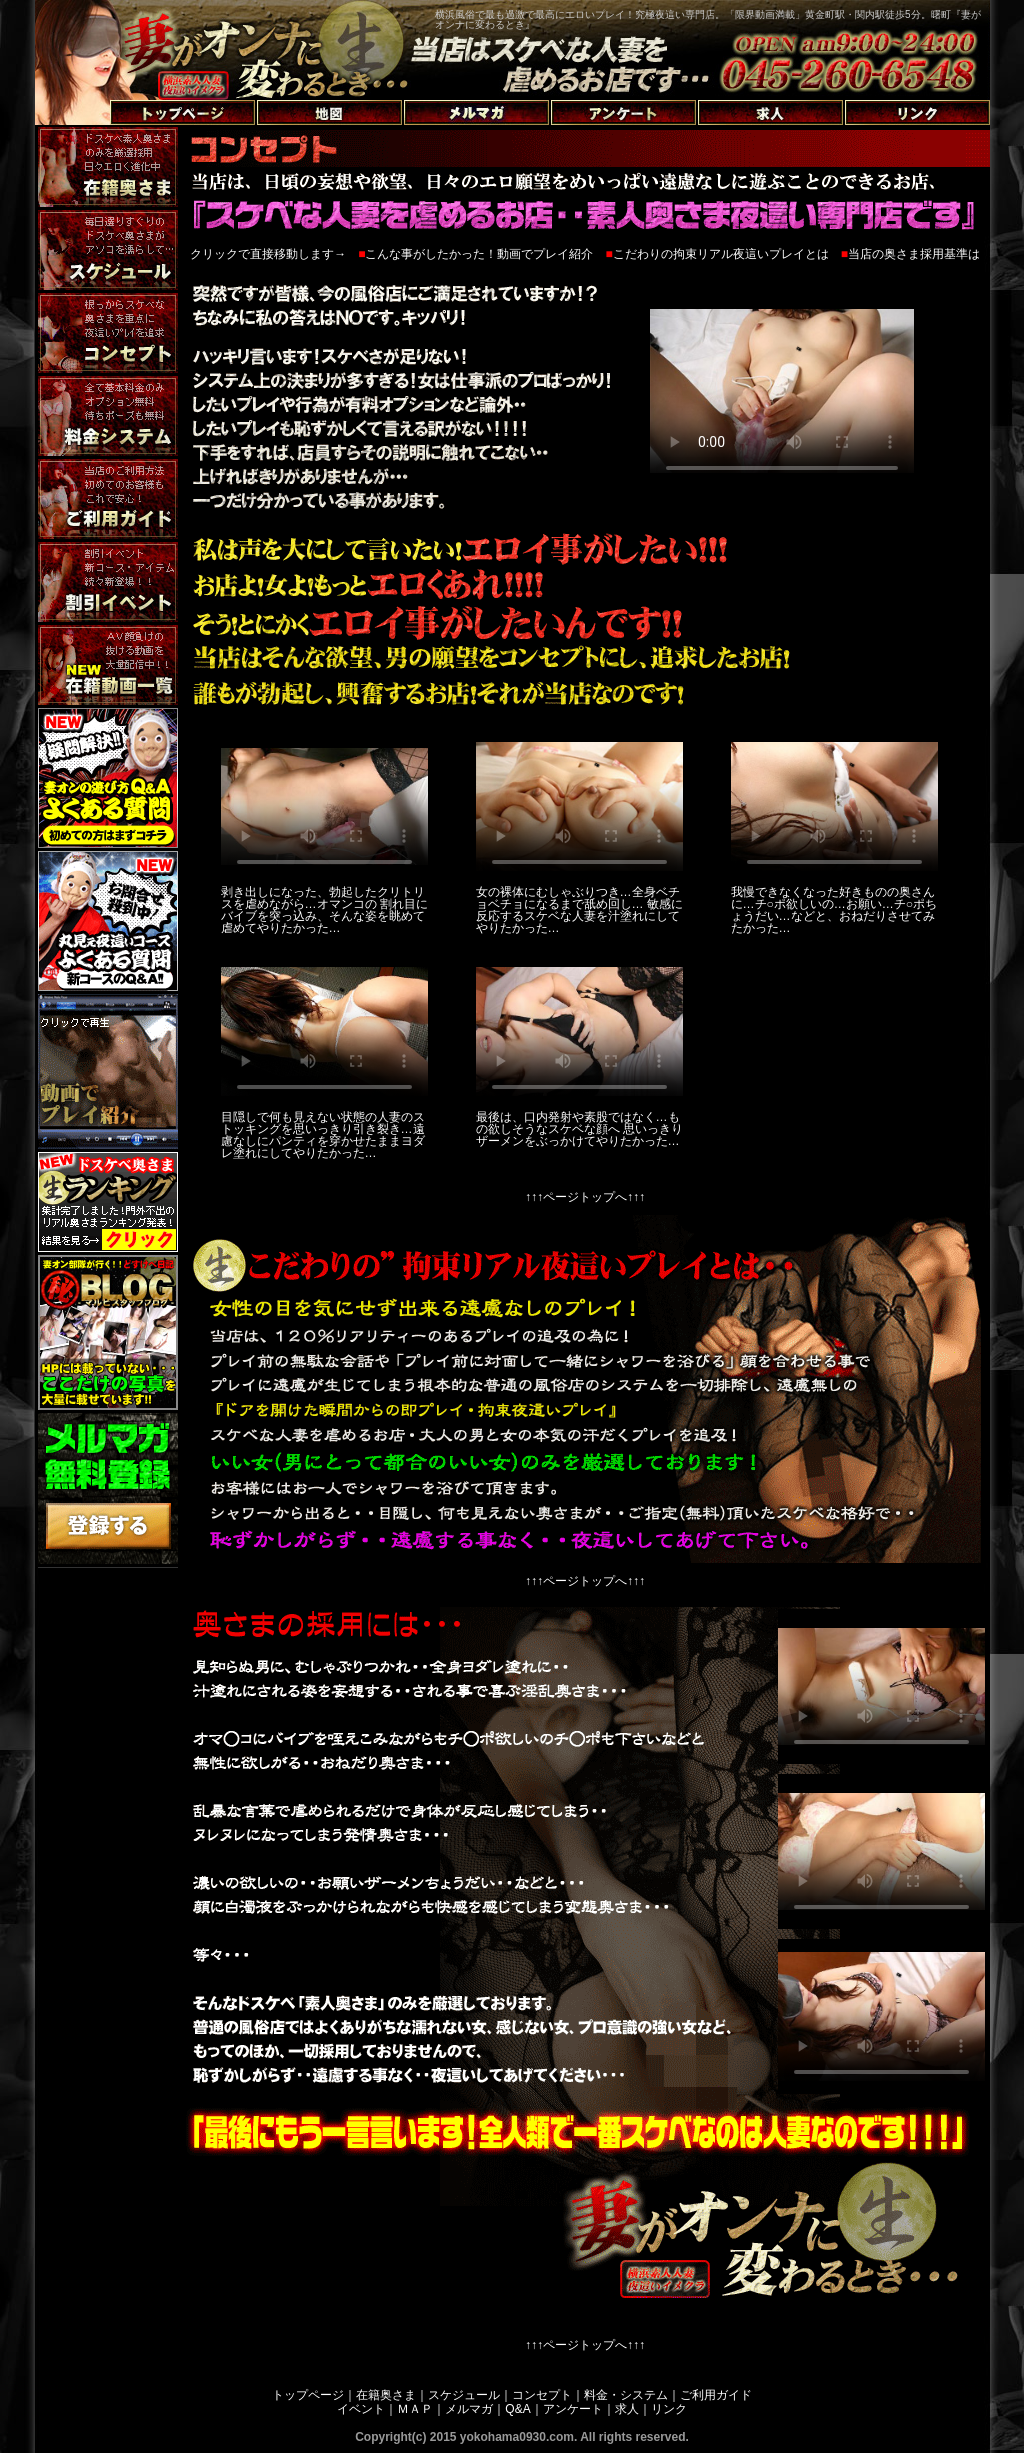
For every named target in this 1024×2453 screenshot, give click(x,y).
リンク (669, 2409)
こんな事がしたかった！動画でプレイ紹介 (479, 254)
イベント (361, 2409)
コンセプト (542, 2395)
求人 (627, 2409)
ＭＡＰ (415, 2409)
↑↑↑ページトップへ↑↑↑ (585, 1197)
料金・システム (626, 2395)
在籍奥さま (386, 2395)
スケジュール (464, 2395)
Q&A (517, 2409)
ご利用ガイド (716, 2395)
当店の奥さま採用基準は (914, 254)
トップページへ (87, 89)
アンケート (573, 2409)
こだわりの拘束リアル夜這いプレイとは (721, 254)
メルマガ (469, 2409)
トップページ (308, 2395)
